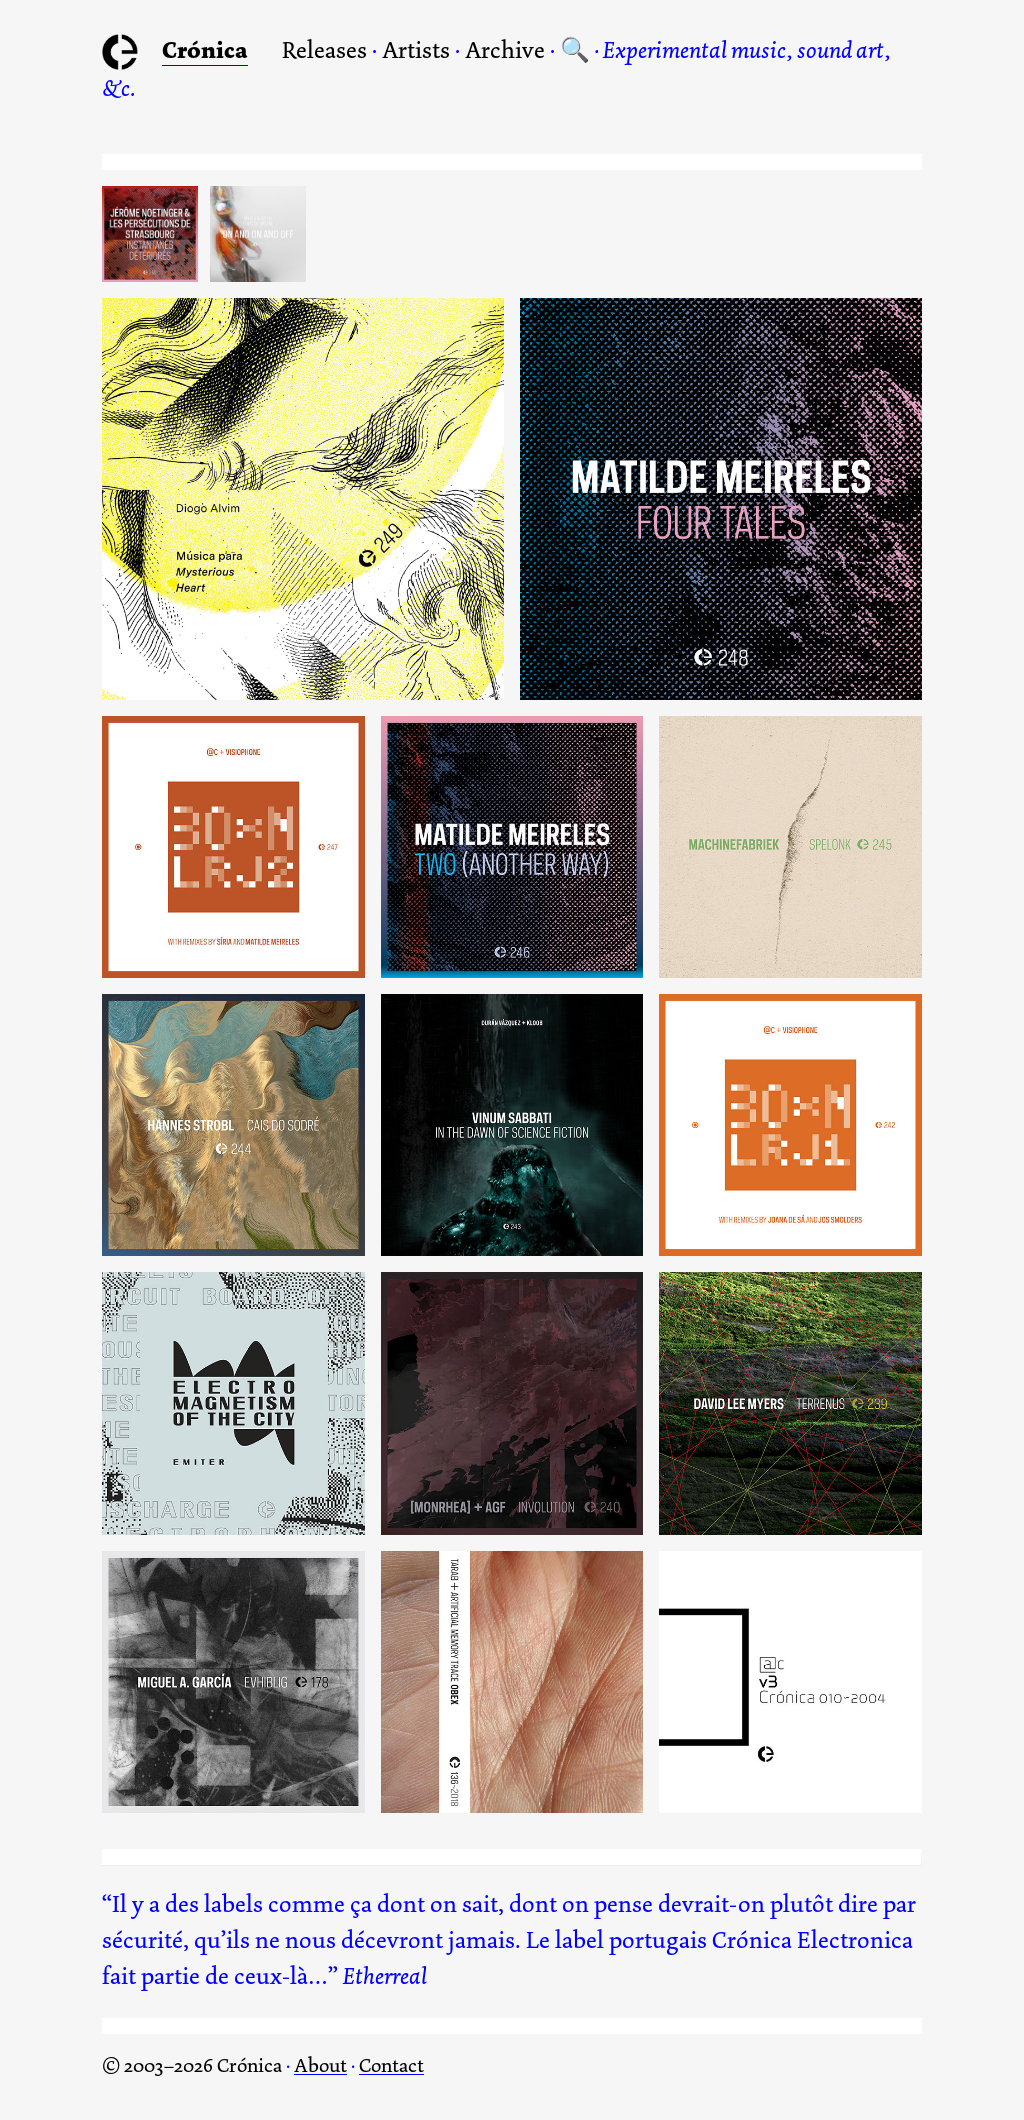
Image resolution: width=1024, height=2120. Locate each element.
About (320, 2065)
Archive (505, 50)
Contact (391, 2065)
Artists (416, 50)
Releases (324, 50)
